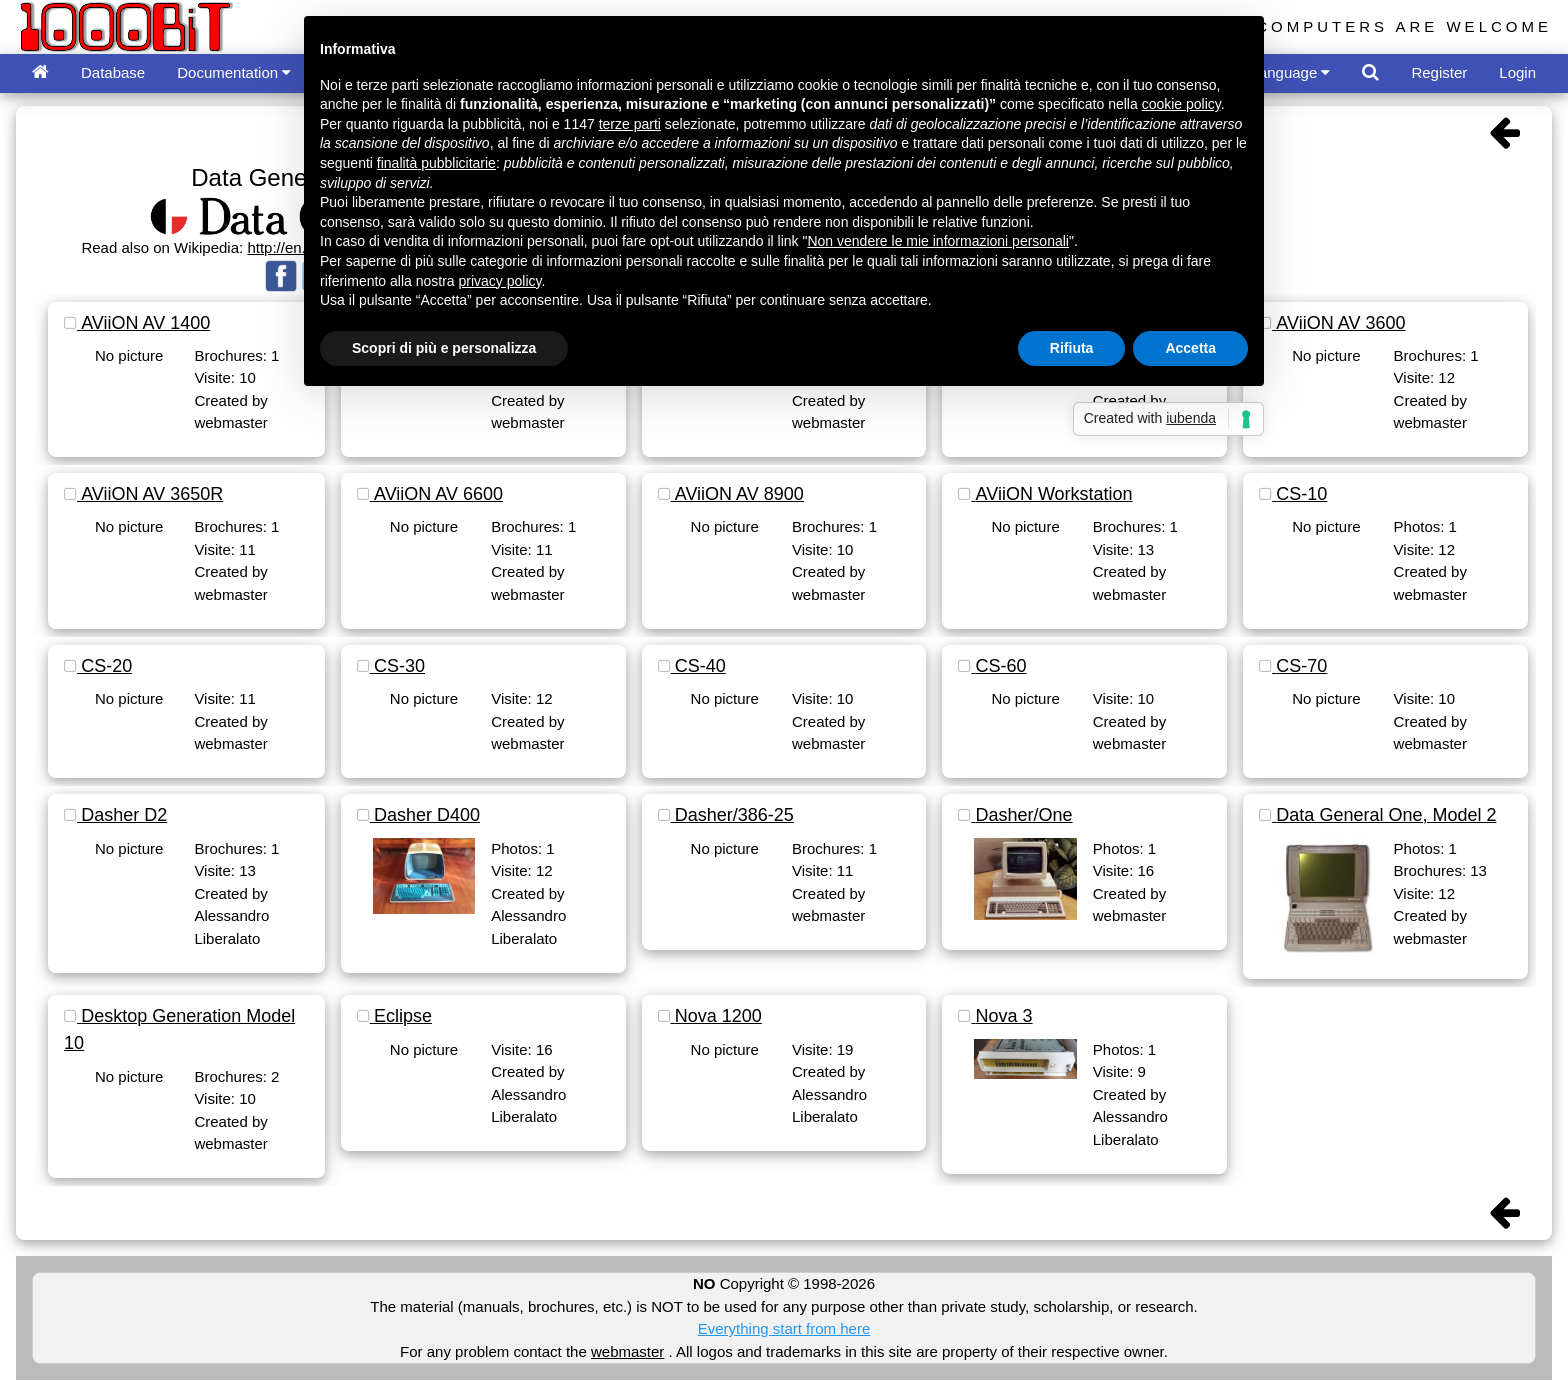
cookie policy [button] (1181, 104)
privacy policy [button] (500, 281)
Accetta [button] (1190, 348)
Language (1291, 72)
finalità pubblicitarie (436, 163)
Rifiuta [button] (1072, 348)
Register (1439, 72)
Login (1517, 72)
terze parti (630, 124)
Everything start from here (784, 1328)
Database (113, 72)
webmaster (627, 1351)
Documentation (234, 72)
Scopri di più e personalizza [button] (444, 348)
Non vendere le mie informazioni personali (937, 241)
